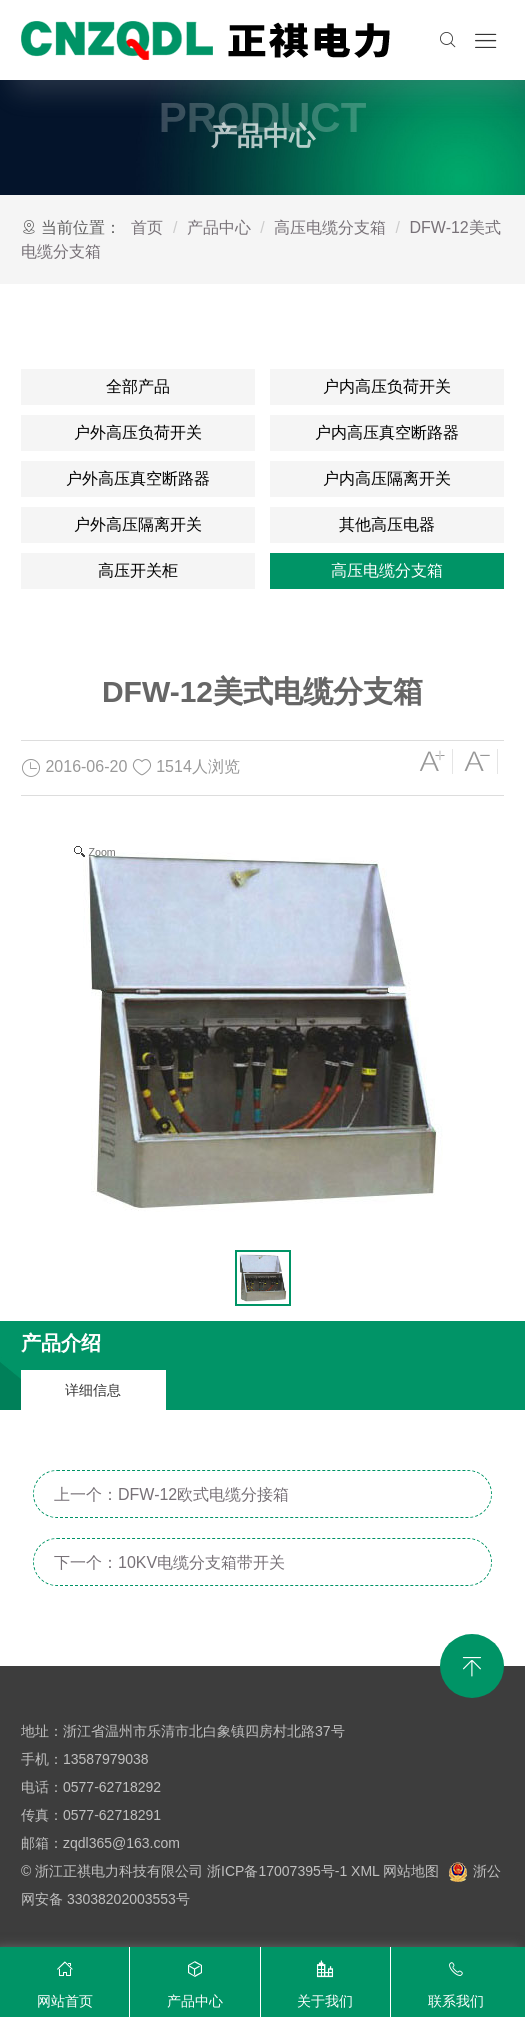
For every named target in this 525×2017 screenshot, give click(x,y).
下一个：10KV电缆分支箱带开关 (169, 1562)
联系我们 (456, 1980)
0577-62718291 (112, 1815)
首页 (147, 227)
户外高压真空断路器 (138, 478)
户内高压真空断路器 (387, 432)
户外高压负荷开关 (138, 432)
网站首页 (64, 1980)
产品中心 (219, 227)
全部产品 (138, 386)
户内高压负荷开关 (387, 386)
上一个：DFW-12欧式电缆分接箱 (171, 1494)
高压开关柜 (138, 570)
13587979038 (106, 1759)
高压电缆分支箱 (330, 227)
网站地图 (411, 1871)
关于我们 (325, 1980)
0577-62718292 (112, 1787)
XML (365, 1871)
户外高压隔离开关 (138, 524)
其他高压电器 (387, 524)
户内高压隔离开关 (387, 478)
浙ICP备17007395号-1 (277, 1871)
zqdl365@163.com (121, 1843)
